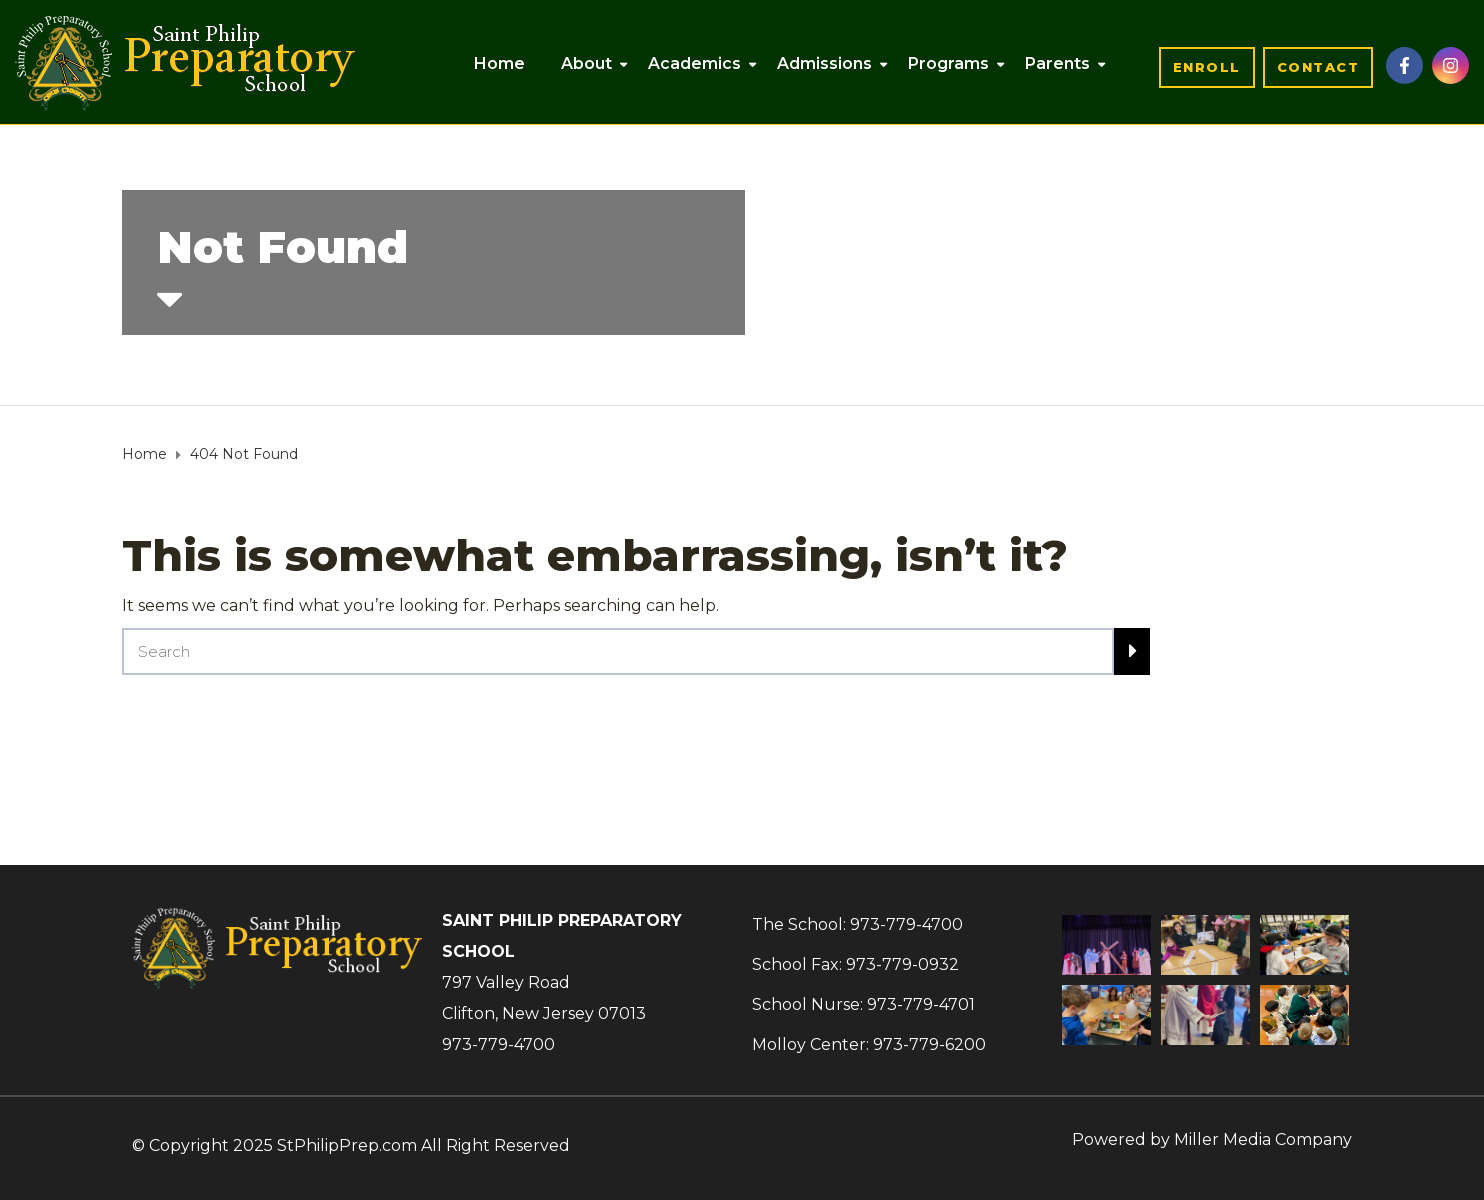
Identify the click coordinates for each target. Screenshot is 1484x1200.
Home (499, 63)
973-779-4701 (921, 1004)
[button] (1207, 67)
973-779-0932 (902, 964)
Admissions (824, 63)
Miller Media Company (1263, 1139)
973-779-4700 (498, 1044)
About (586, 63)
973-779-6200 (929, 1044)
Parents (1057, 63)
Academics (694, 63)
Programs (948, 63)
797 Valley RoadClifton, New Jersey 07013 (544, 998)
